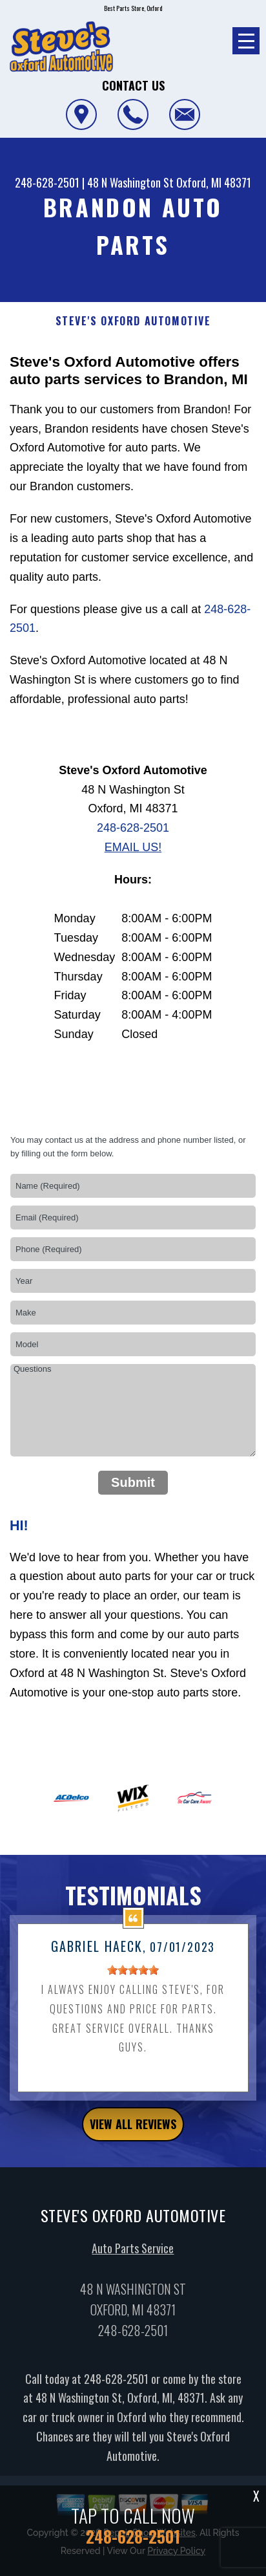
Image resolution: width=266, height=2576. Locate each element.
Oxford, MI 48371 (213, 182)
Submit (133, 1482)
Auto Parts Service (133, 2263)
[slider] (133, 1986)
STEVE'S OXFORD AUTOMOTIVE (133, 321)
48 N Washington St (130, 182)
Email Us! (133, 847)
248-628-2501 (47, 182)
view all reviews (133, 2139)
